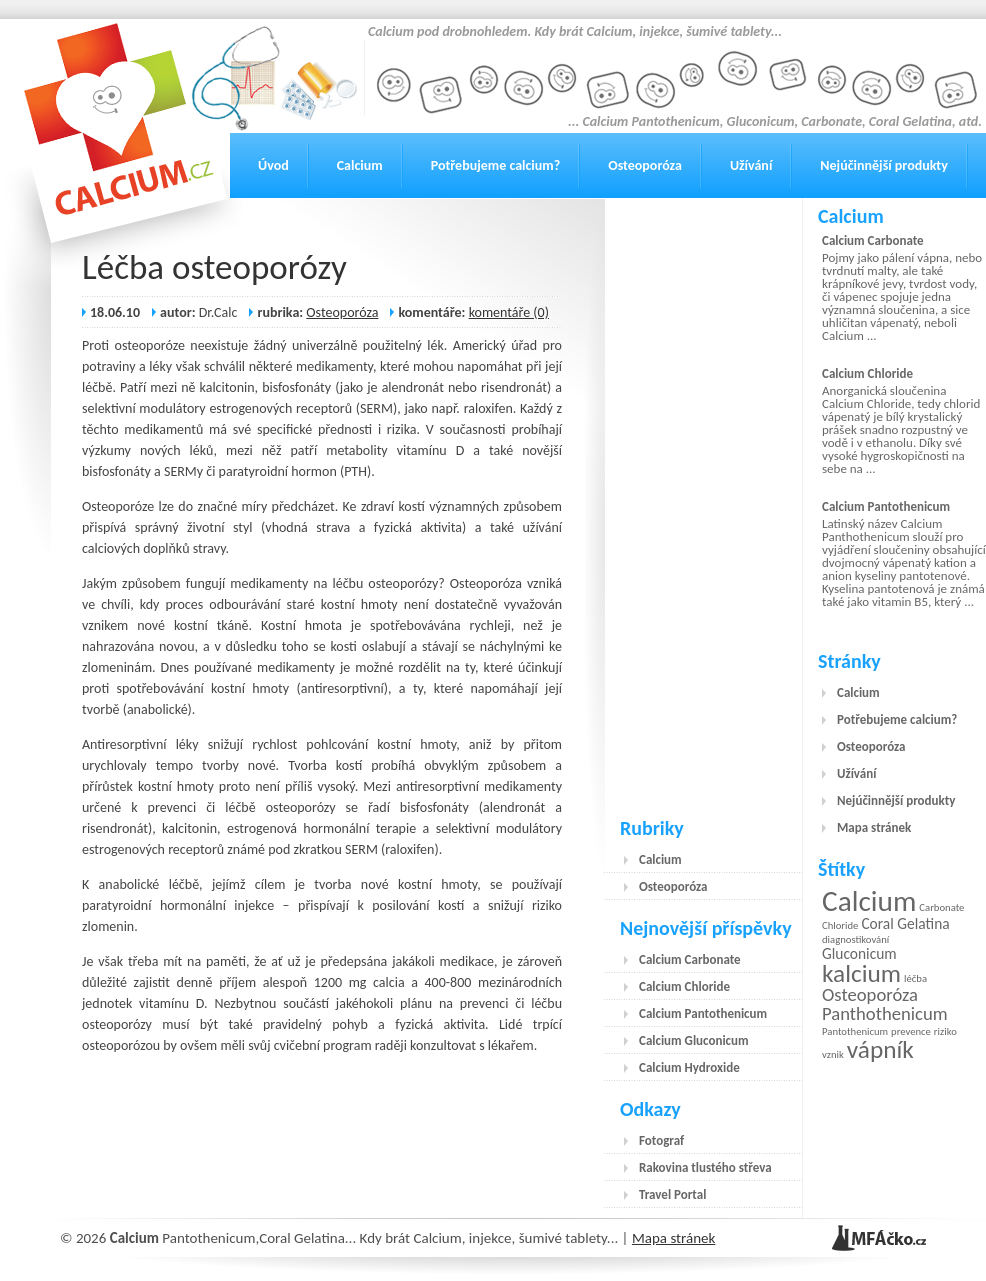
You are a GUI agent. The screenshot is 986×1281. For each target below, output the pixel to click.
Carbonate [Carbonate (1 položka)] (941, 907)
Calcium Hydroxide (689, 1067)
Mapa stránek (874, 827)
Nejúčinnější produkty (884, 165)
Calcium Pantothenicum (703, 1013)
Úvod (273, 165)
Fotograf (661, 1140)
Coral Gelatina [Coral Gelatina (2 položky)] (905, 923)
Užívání (751, 165)
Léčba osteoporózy (214, 267)
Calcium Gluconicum (694, 1040)
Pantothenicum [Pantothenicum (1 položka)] (855, 1031)
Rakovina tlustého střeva (705, 1167)
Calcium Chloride (684, 986)
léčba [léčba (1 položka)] (915, 978)
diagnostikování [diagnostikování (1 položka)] (855, 939)
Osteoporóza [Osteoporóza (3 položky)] (870, 994)
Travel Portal (672, 1194)
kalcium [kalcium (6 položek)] (861, 973)
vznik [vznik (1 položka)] (833, 1054)
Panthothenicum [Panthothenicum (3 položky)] (885, 1013)
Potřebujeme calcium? (496, 165)
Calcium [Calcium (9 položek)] (869, 901)
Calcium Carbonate (690, 959)
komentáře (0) (509, 312)
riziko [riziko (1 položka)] (945, 1031)
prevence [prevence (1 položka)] (911, 1031)
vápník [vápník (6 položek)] (880, 1049)
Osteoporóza (645, 165)
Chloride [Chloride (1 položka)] (840, 925)
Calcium (360, 165)
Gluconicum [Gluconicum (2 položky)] (859, 953)
